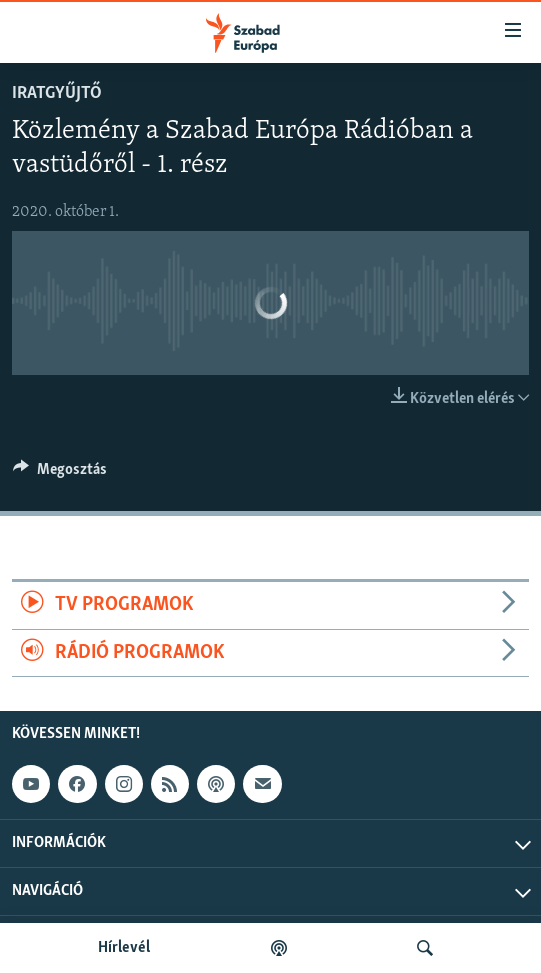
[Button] (60, 474)
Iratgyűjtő (57, 93)
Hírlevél (124, 948)
